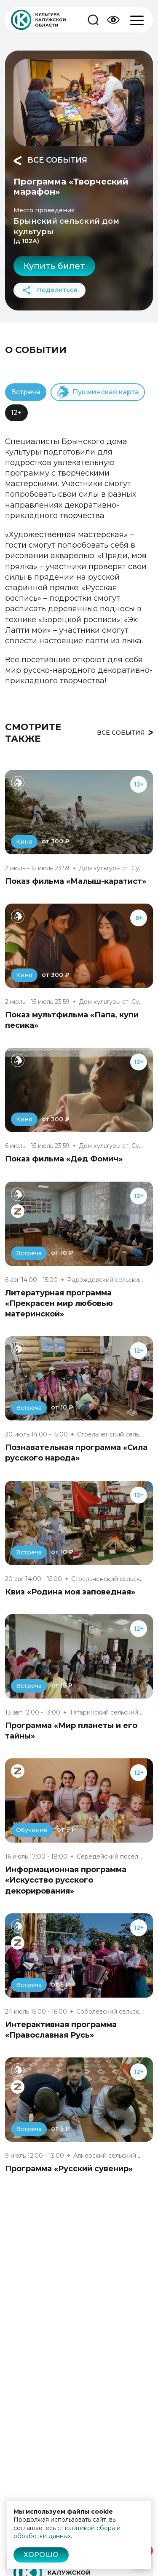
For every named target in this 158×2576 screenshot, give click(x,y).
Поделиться (49, 290)
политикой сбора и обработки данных (67, 2532)
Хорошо (41, 2555)
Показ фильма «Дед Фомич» (64, 1159)
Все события (50, 160)
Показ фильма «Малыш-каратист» (75, 881)
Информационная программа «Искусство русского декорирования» (65, 1880)
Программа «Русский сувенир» (69, 2168)
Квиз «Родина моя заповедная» (70, 1592)
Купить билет (54, 266)
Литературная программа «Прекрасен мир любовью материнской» (59, 1303)
